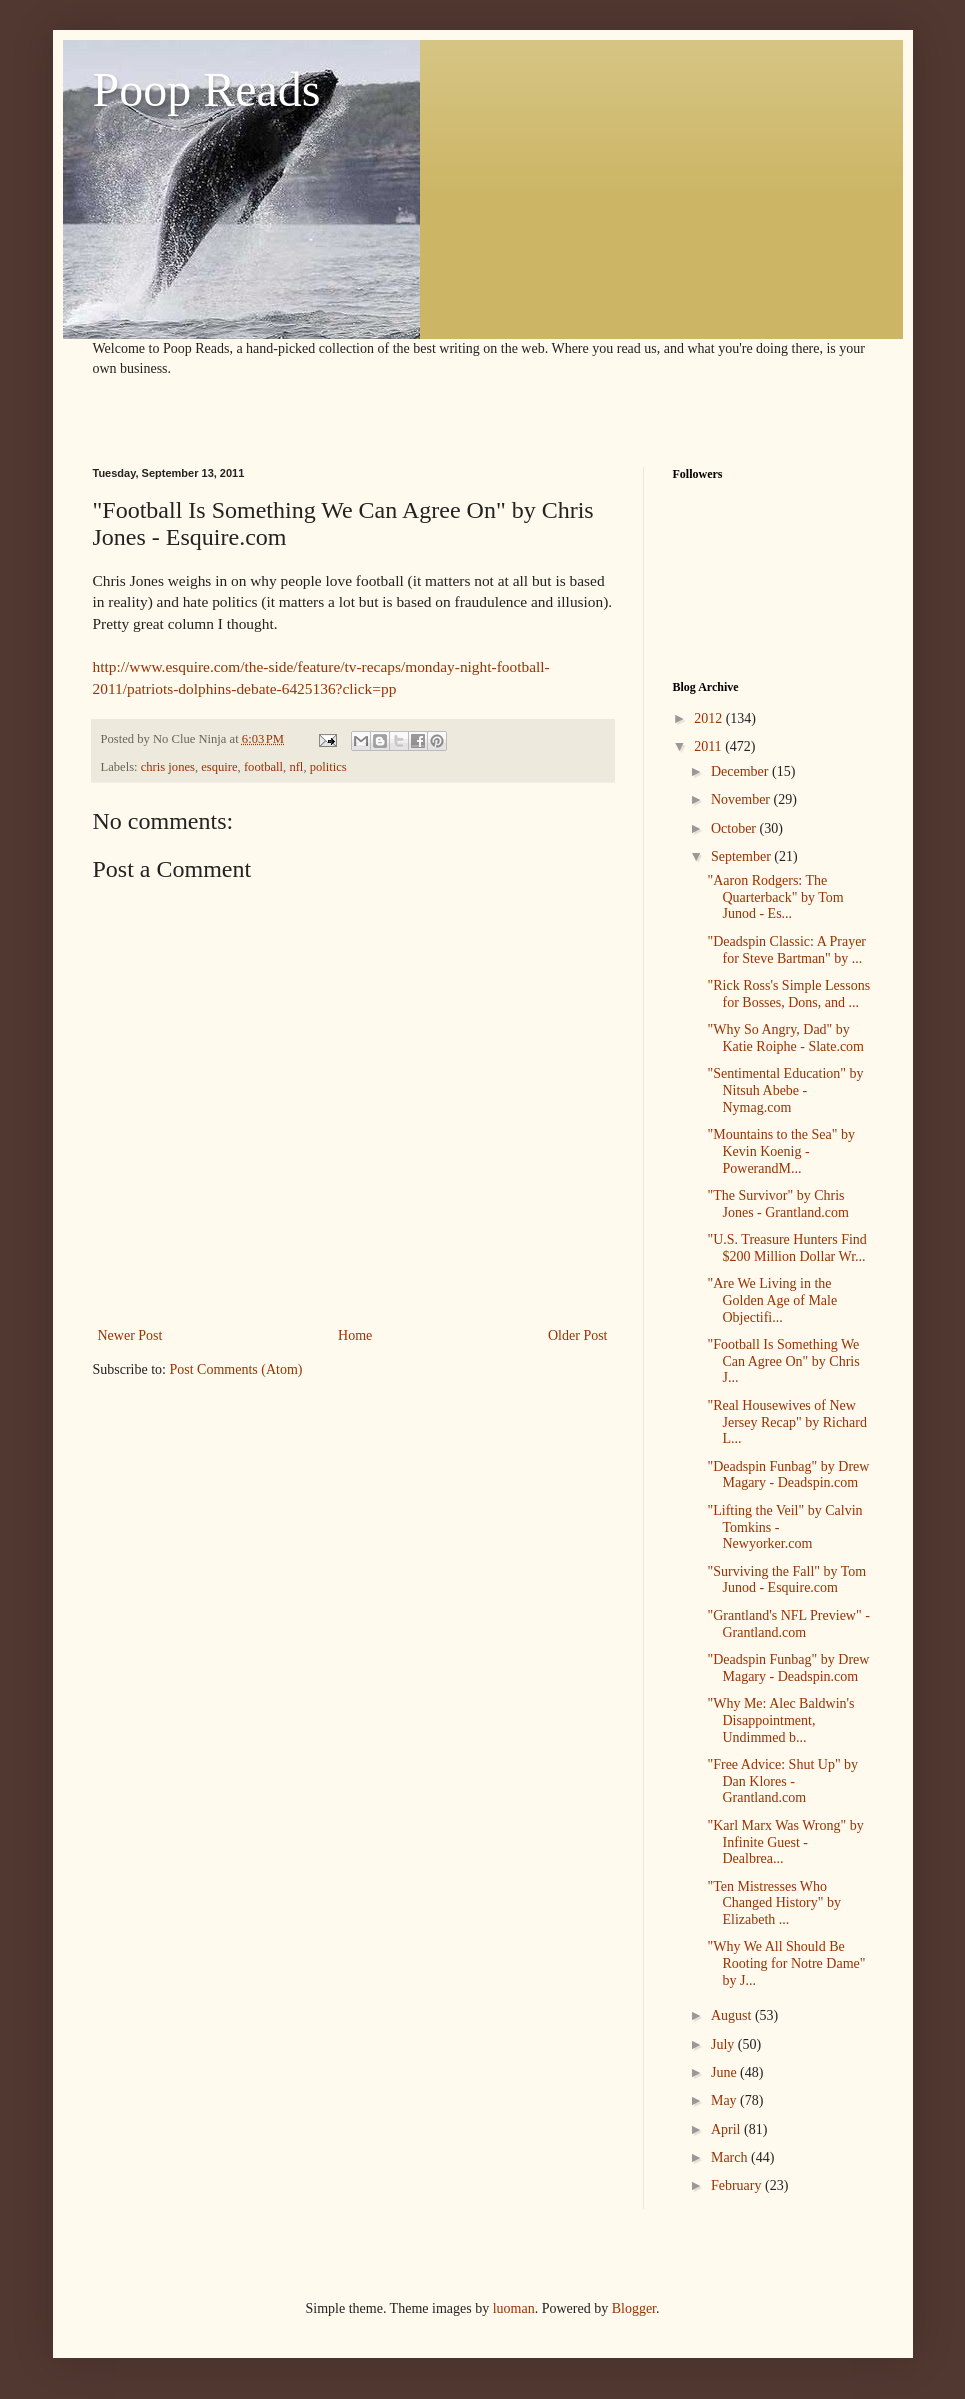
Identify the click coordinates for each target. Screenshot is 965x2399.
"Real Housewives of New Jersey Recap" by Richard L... (787, 1422)
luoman (514, 2308)
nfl (296, 767)
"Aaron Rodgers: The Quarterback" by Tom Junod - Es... (775, 897)
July (724, 2044)
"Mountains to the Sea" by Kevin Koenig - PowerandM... (781, 1151)
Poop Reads (207, 89)
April (727, 2129)
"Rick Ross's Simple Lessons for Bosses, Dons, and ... (788, 994)
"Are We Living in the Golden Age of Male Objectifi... (772, 1300)
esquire (219, 767)
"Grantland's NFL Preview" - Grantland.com (788, 1624)
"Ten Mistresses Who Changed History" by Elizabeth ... (773, 1903)
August (733, 2015)
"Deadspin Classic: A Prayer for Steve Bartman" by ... (786, 950)
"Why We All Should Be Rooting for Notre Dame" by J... (786, 1963)
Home (355, 1335)
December (741, 771)
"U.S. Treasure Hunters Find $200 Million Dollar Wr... (786, 1248)
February (738, 2185)
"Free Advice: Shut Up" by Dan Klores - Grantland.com (782, 1781)
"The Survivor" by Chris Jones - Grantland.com (777, 1204)
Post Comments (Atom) (236, 1369)
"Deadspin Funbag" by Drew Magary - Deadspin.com (788, 1475)
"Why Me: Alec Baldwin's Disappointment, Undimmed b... (780, 1720)
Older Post (578, 1335)
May (725, 2100)
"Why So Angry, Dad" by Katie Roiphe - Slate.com (785, 1038)
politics (328, 767)
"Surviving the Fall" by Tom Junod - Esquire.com (786, 1580)
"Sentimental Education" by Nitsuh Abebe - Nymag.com (785, 1090)
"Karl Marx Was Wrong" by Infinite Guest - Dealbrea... (785, 1842)
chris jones (168, 767)
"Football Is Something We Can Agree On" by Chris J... (783, 1361)
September (742, 856)
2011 (709, 746)
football (263, 767)
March (731, 2157)
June (725, 2072)
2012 (710, 718)
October (735, 828)
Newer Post (130, 1335)
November (742, 799)
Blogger (634, 2308)
